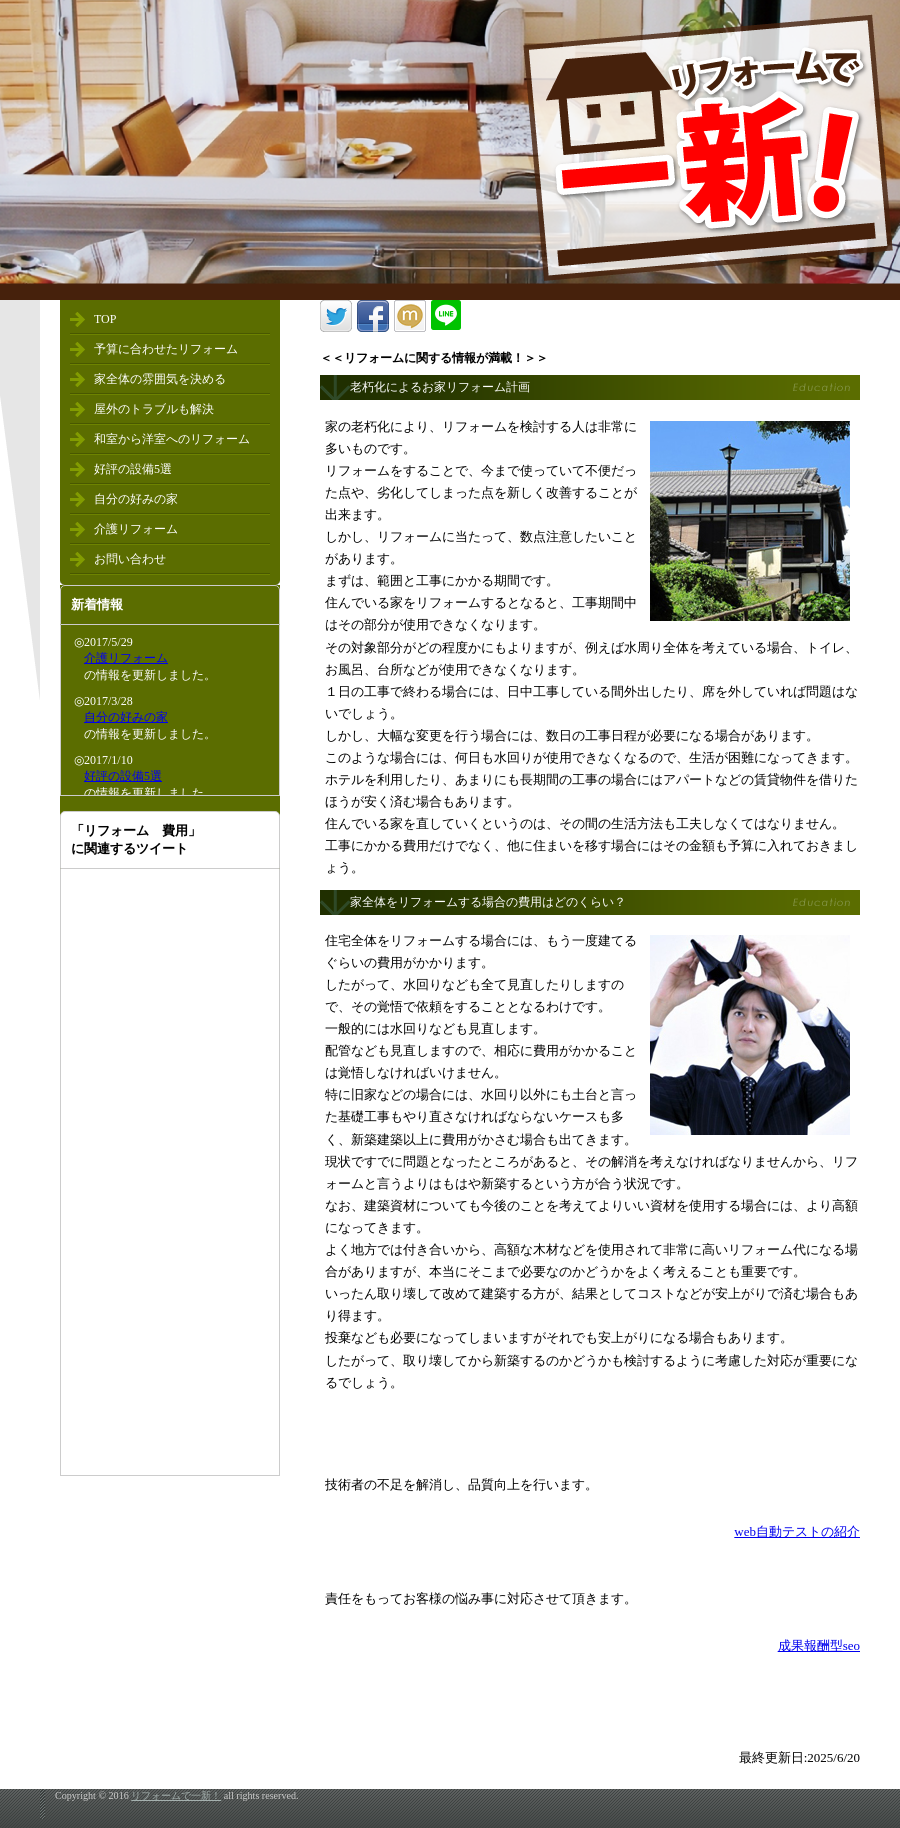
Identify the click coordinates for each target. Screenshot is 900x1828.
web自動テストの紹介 (797, 1531)
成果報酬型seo (819, 1645)
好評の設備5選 (133, 469)
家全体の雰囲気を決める (160, 379)
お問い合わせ (130, 559)
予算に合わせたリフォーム (166, 349)
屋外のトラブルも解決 (154, 409)
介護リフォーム (136, 529)
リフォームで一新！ (176, 1795)
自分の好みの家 (136, 499)
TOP (105, 319)
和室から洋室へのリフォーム (172, 439)
